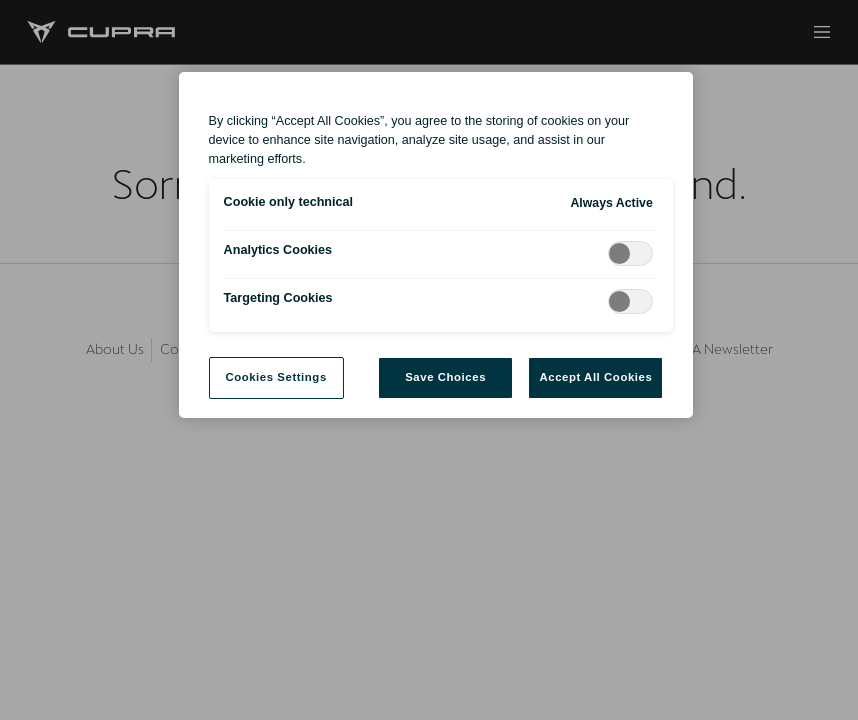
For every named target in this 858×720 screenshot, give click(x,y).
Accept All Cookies (595, 377)
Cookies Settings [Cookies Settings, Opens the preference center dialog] (275, 377)
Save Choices (445, 377)
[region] (436, 245)
